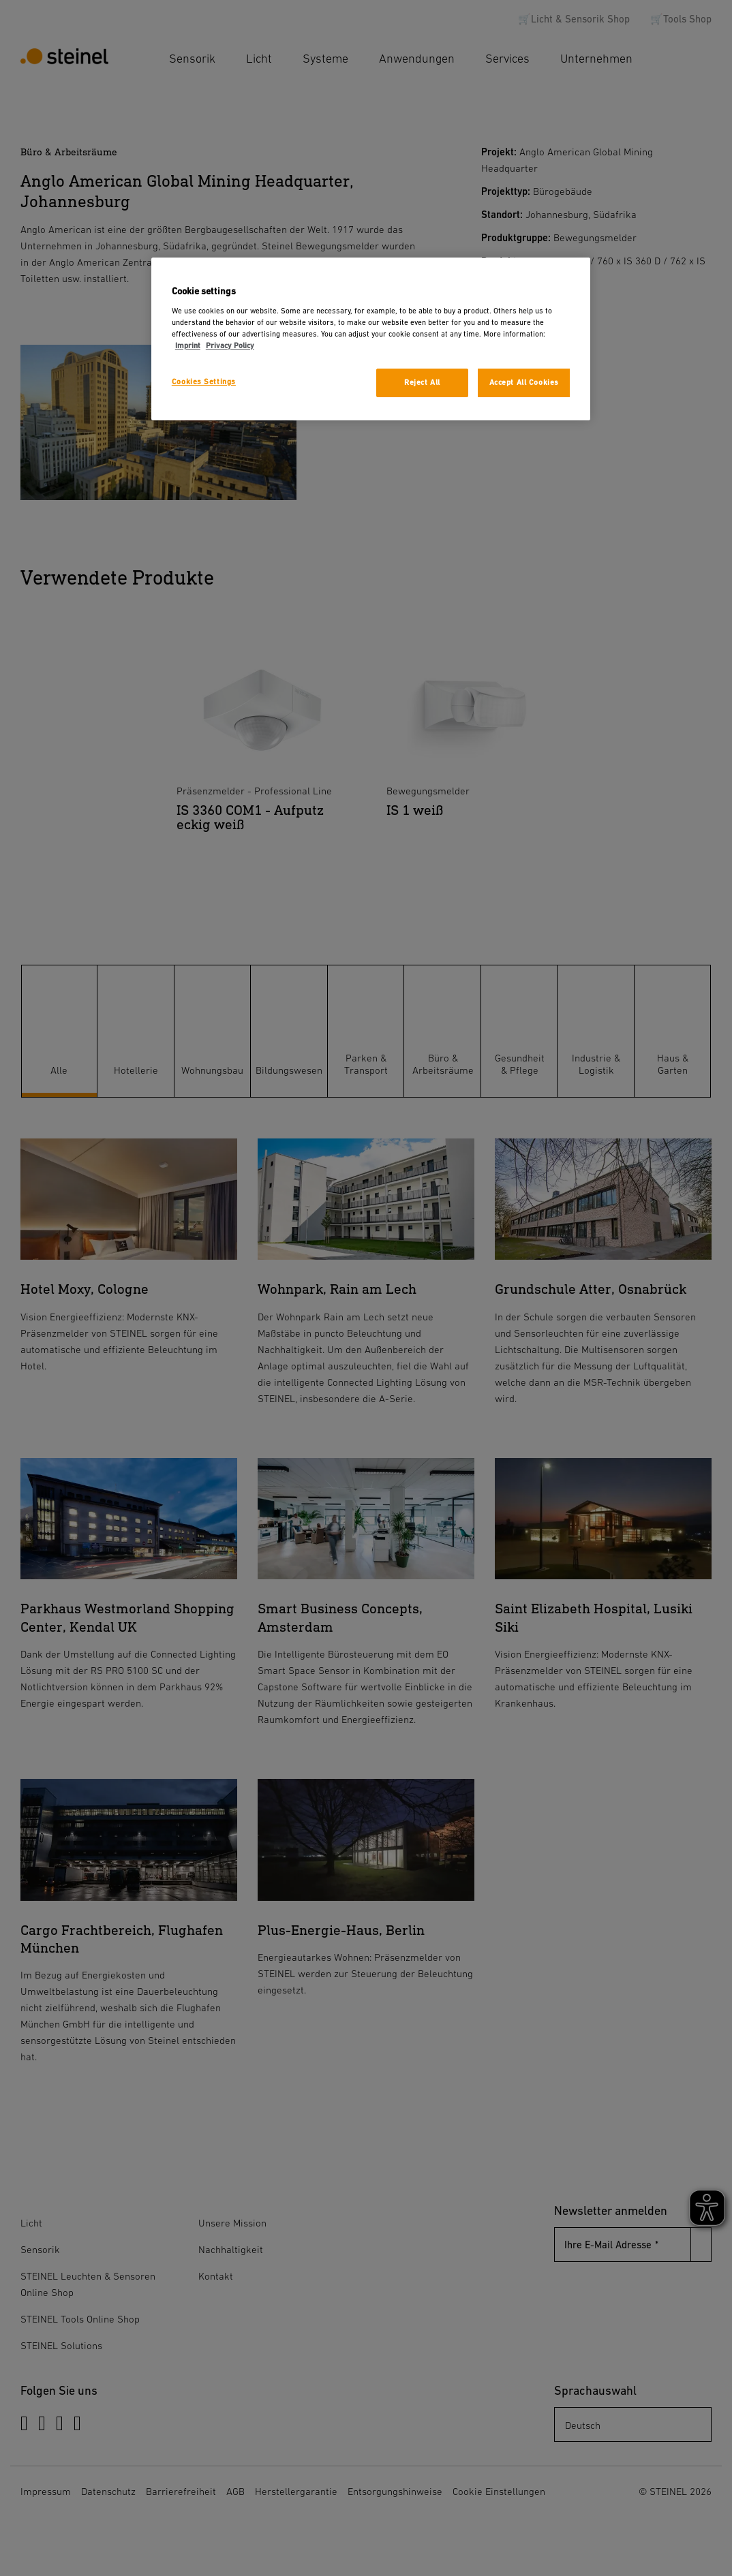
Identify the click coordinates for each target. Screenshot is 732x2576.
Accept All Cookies (524, 382)
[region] (370, 339)
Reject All (422, 382)
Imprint (187, 345)
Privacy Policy (230, 345)
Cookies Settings (204, 381)
